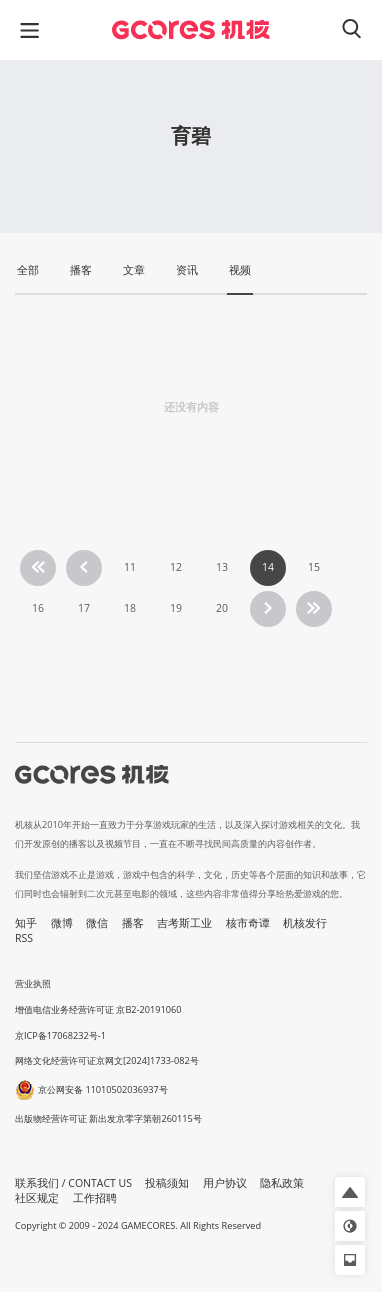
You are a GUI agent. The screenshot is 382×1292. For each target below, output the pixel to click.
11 (130, 567)
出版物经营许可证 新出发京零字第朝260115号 (108, 1118)
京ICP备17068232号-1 (60, 1035)
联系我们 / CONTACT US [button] (73, 1183)
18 (130, 608)
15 (314, 567)
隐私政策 (282, 1183)
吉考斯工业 (184, 923)
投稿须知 (167, 1183)
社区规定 (37, 1198)
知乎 (26, 923)
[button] (350, 1192)
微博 (62, 923)
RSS (24, 938)
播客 (133, 923)
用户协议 (225, 1183)
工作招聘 (95, 1198)
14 (268, 567)
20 (222, 608)
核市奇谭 (248, 923)
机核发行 (305, 923)
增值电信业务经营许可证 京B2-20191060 (98, 1009)
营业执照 (33, 983)
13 (222, 567)
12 (176, 567)
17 (84, 608)
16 (38, 608)
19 (176, 608)
